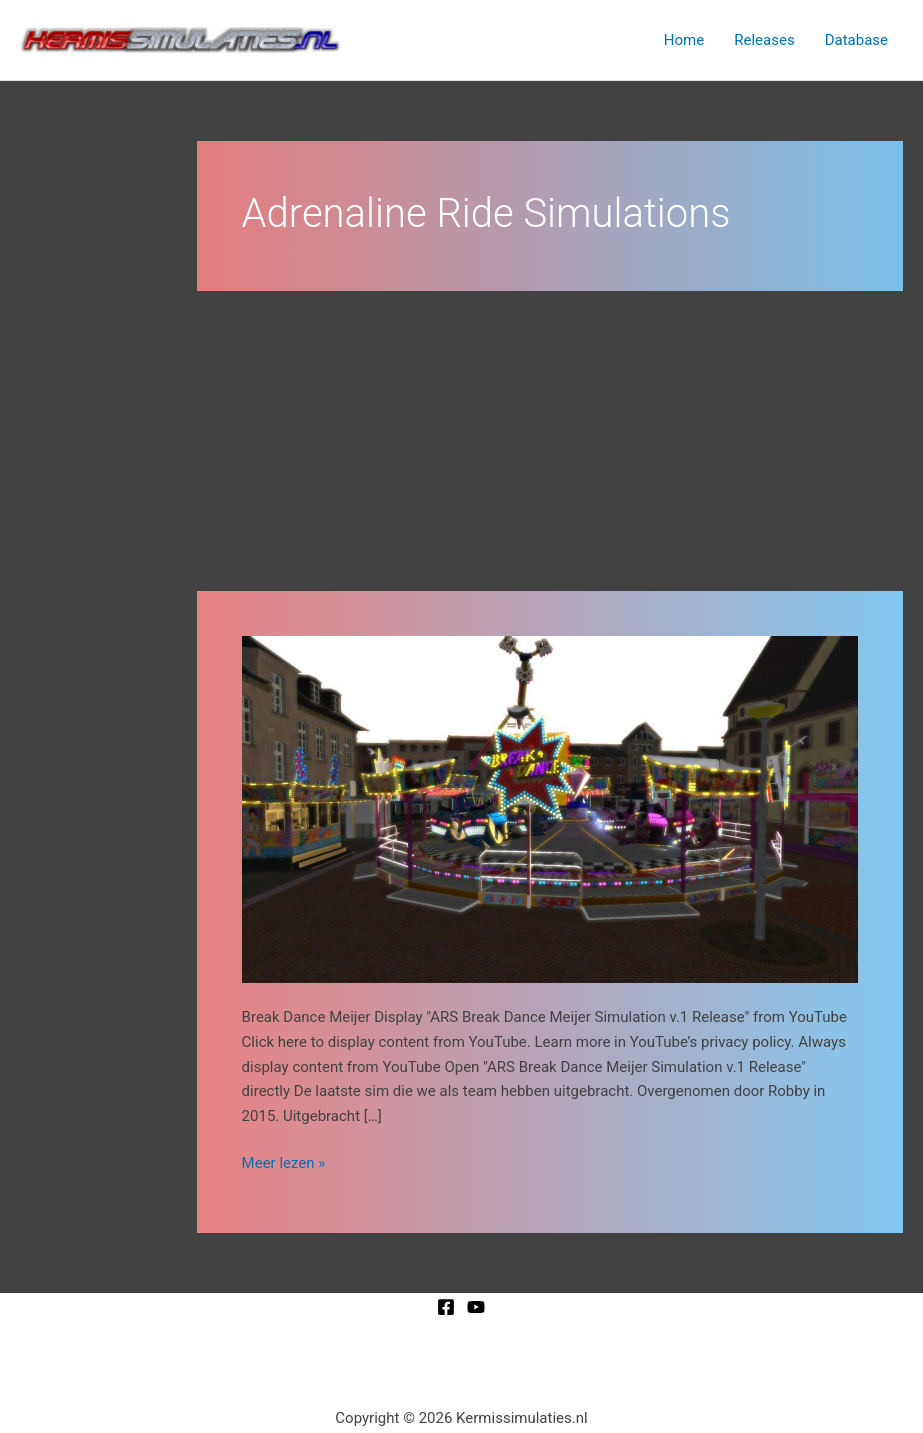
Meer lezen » (284, 1161)
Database (856, 40)
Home (684, 40)
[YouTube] (476, 1307)
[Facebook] (446, 1307)
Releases (764, 40)
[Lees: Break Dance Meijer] (550, 808)
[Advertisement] (550, 441)
